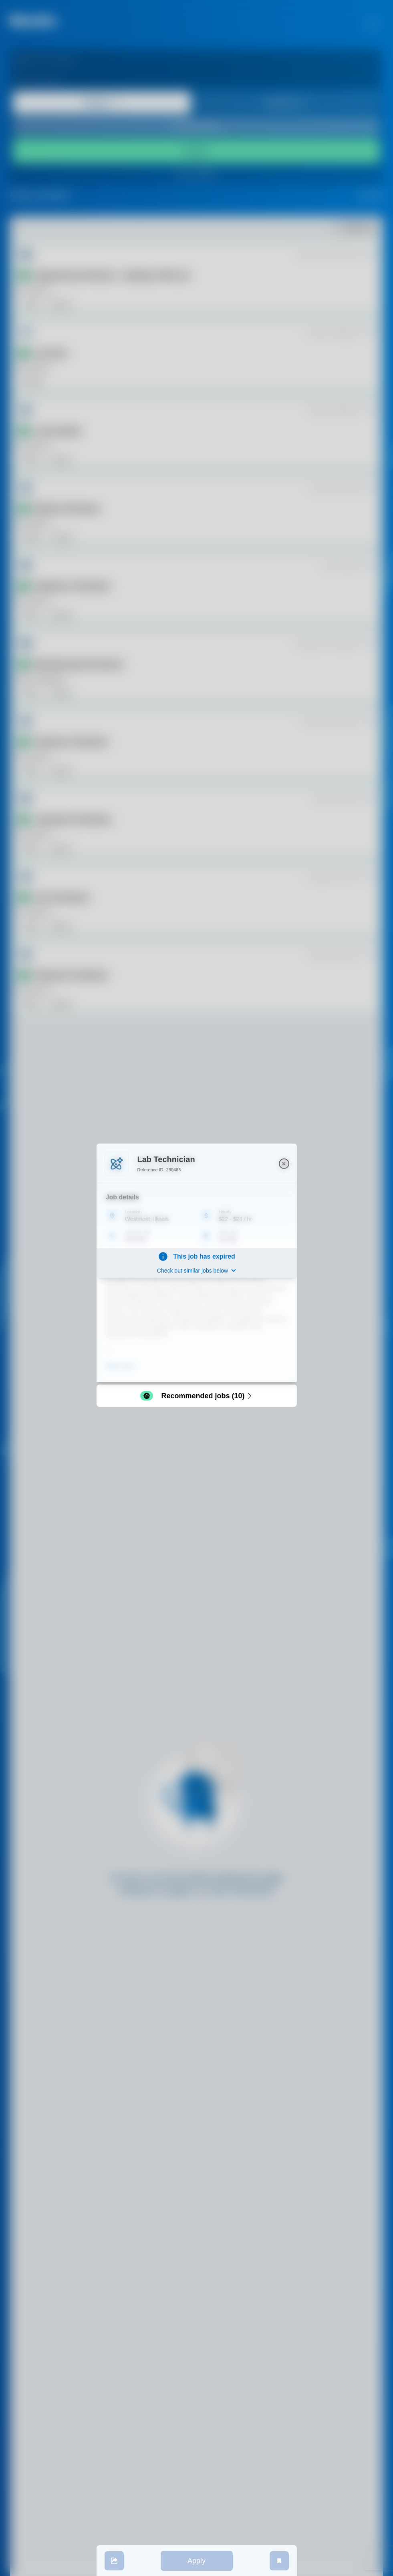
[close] (284, 1163)
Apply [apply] (196, 2561)
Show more (120, 1365)
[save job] (279, 2560)
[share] (114, 2560)
